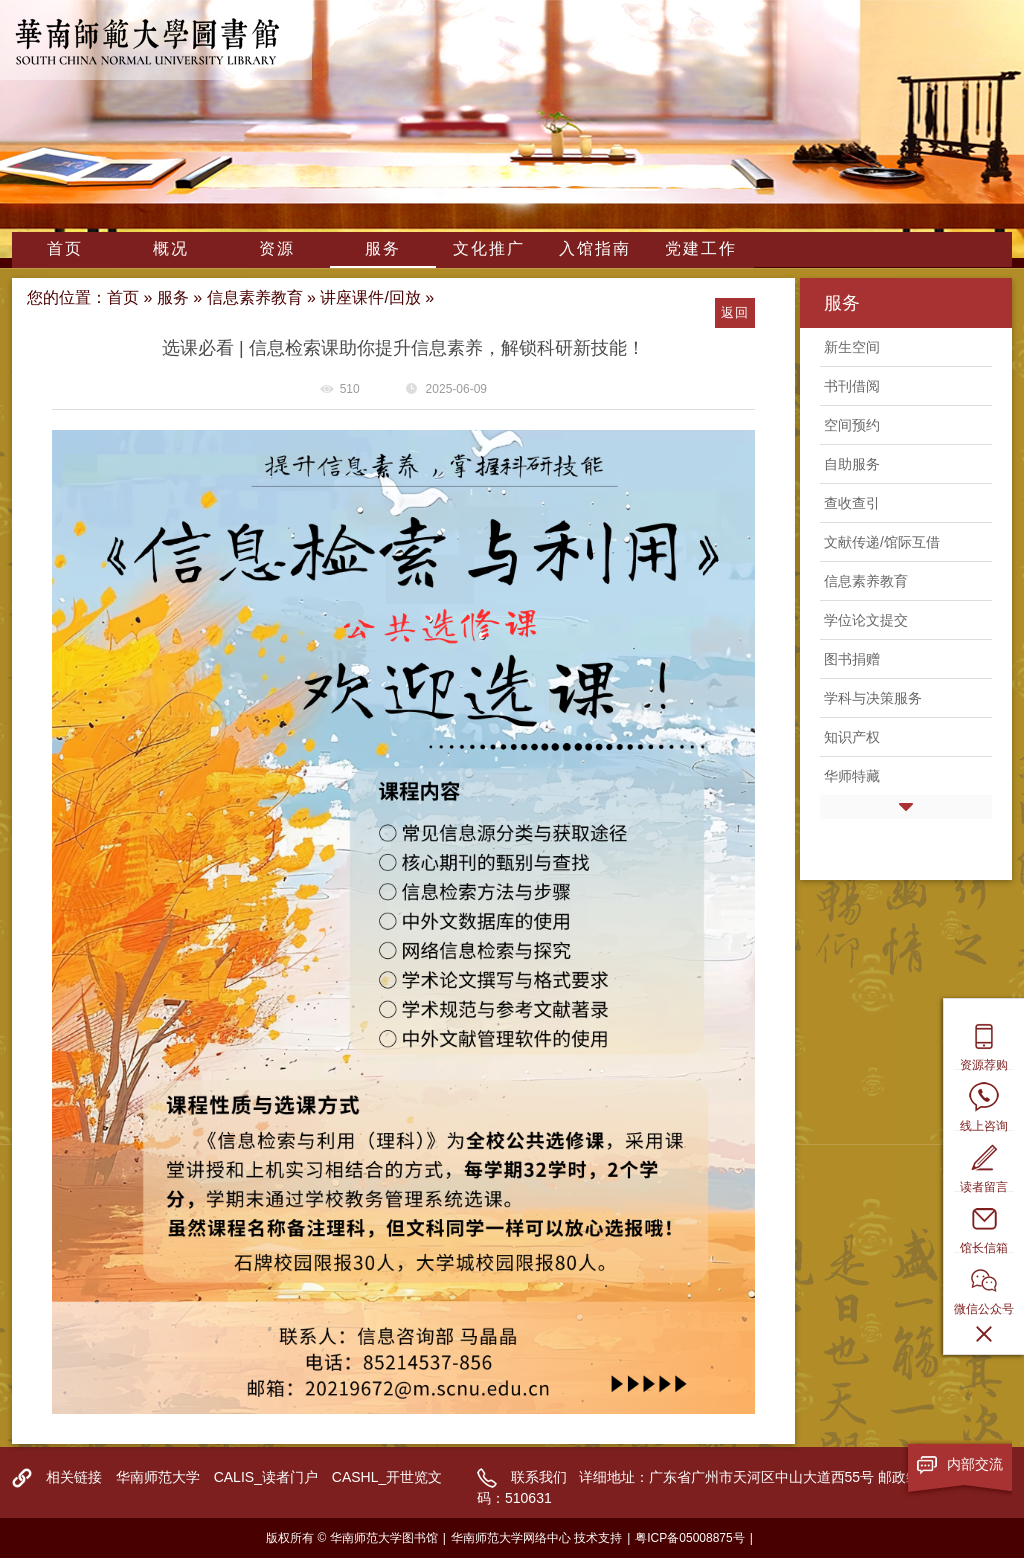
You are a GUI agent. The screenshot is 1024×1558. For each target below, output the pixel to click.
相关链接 (74, 1477)
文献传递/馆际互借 (882, 542)
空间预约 (852, 425)
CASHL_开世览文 (387, 1477)
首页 (65, 248)
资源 (277, 248)
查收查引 (852, 503)
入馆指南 (595, 248)
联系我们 (539, 1477)
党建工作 (701, 248)
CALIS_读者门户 (266, 1477)
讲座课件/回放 (370, 297)
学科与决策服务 (873, 698)
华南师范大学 (158, 1477)
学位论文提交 (866, 620)
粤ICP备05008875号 (689, 1538)
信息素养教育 (255, 297)
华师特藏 (852, 776)
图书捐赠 (852, 659)
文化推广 (489, 248)
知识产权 (852, 737)
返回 (734, 312)
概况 (171, 248)
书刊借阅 (852, 386)
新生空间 (852, 347)
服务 (383, 248)
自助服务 (852, 464)
